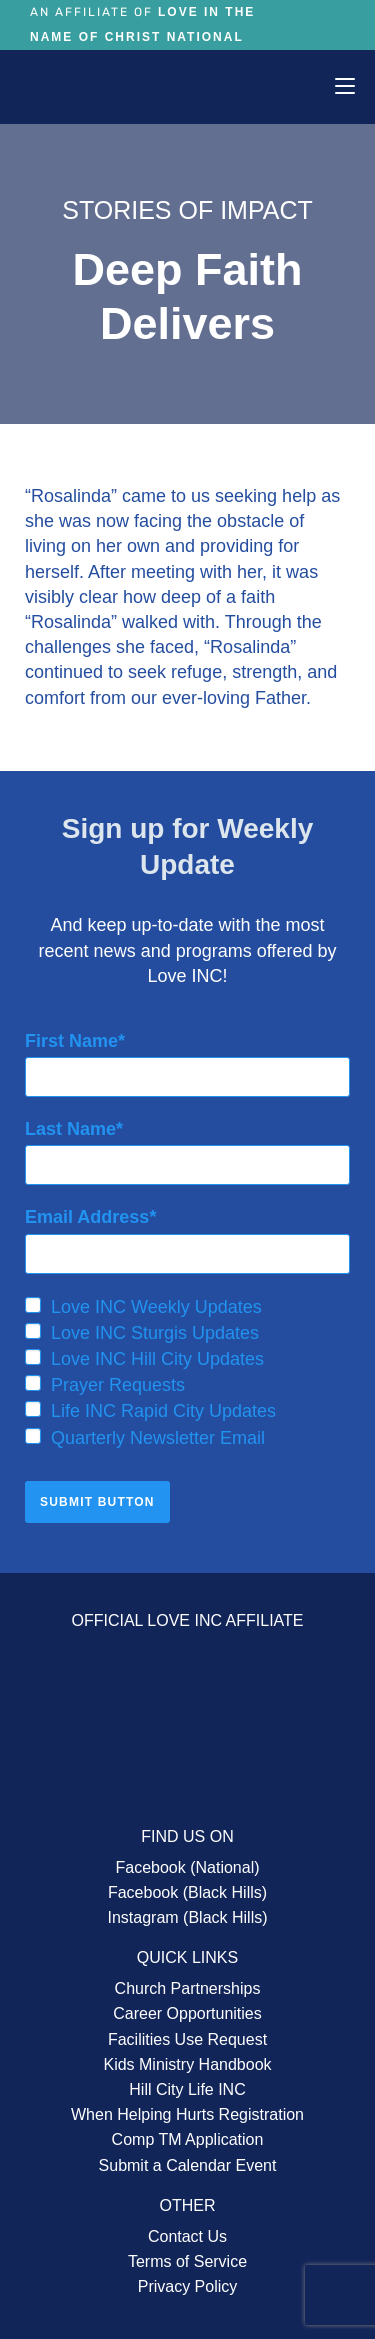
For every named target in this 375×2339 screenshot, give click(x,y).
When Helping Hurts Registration (187, 2114)
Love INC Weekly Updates (143, 1307)
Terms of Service (187, 2261)
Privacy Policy (188, 2286)
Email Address (87, 1217)
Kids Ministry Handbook (187, 2064)
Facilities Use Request (187, 2039)
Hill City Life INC (187, 2089)
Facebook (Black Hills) (187, 1892)
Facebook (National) (187, 1867)
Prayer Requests (105, 1385)
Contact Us (187, 2236)
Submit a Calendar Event (188, 2165)
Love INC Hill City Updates (144, 1359)
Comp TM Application (188, 2139)
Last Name (70, 1129)
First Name (71, 1041)
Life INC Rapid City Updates (150, 1411)
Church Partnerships (188, 1988)
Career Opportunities (187, 2013)
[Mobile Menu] (345, 86)
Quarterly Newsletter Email (145, 1438)
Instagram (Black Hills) (187, 1917)
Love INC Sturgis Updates (142, 1333)
